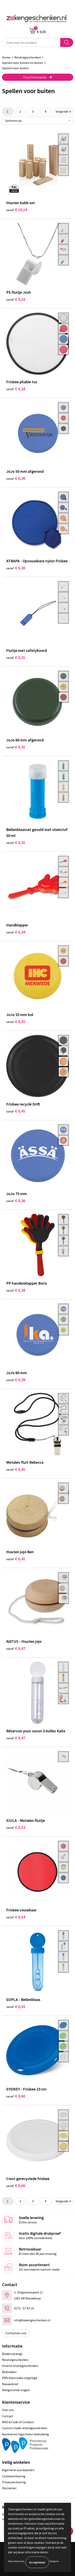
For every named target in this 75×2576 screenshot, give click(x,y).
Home (6, 57)
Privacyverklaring (14, 2482)
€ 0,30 (15, 478)
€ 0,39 (15, 1379)
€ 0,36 (15, 1200)
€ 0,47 (15, 1648)
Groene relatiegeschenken (20, 2366)
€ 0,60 (15, 2095)
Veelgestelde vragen (16, 2390)
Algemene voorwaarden (18, 2470)
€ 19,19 (16, 209)
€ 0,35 (15, 1021)
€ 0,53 (15, 1827)
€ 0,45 (15, 1111)
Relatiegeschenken (27, 57)
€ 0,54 (15, 1916)
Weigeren (54, 2561)
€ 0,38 (15, 1290)
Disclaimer (9, 2488)
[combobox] (31, 42)
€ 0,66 (15, 2185)
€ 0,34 (15, 931)
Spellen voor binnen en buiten (22, 63)
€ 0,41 (15, 1469)
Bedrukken (9, 2372)
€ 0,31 (15, 657)
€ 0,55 (15, 2006)
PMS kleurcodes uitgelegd (19, 2378)
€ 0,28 (15, 388)
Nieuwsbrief (10, 2384)
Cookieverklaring (13, 2476)
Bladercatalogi (12, 2354)
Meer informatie (16, 2561)
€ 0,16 (15, 299)
